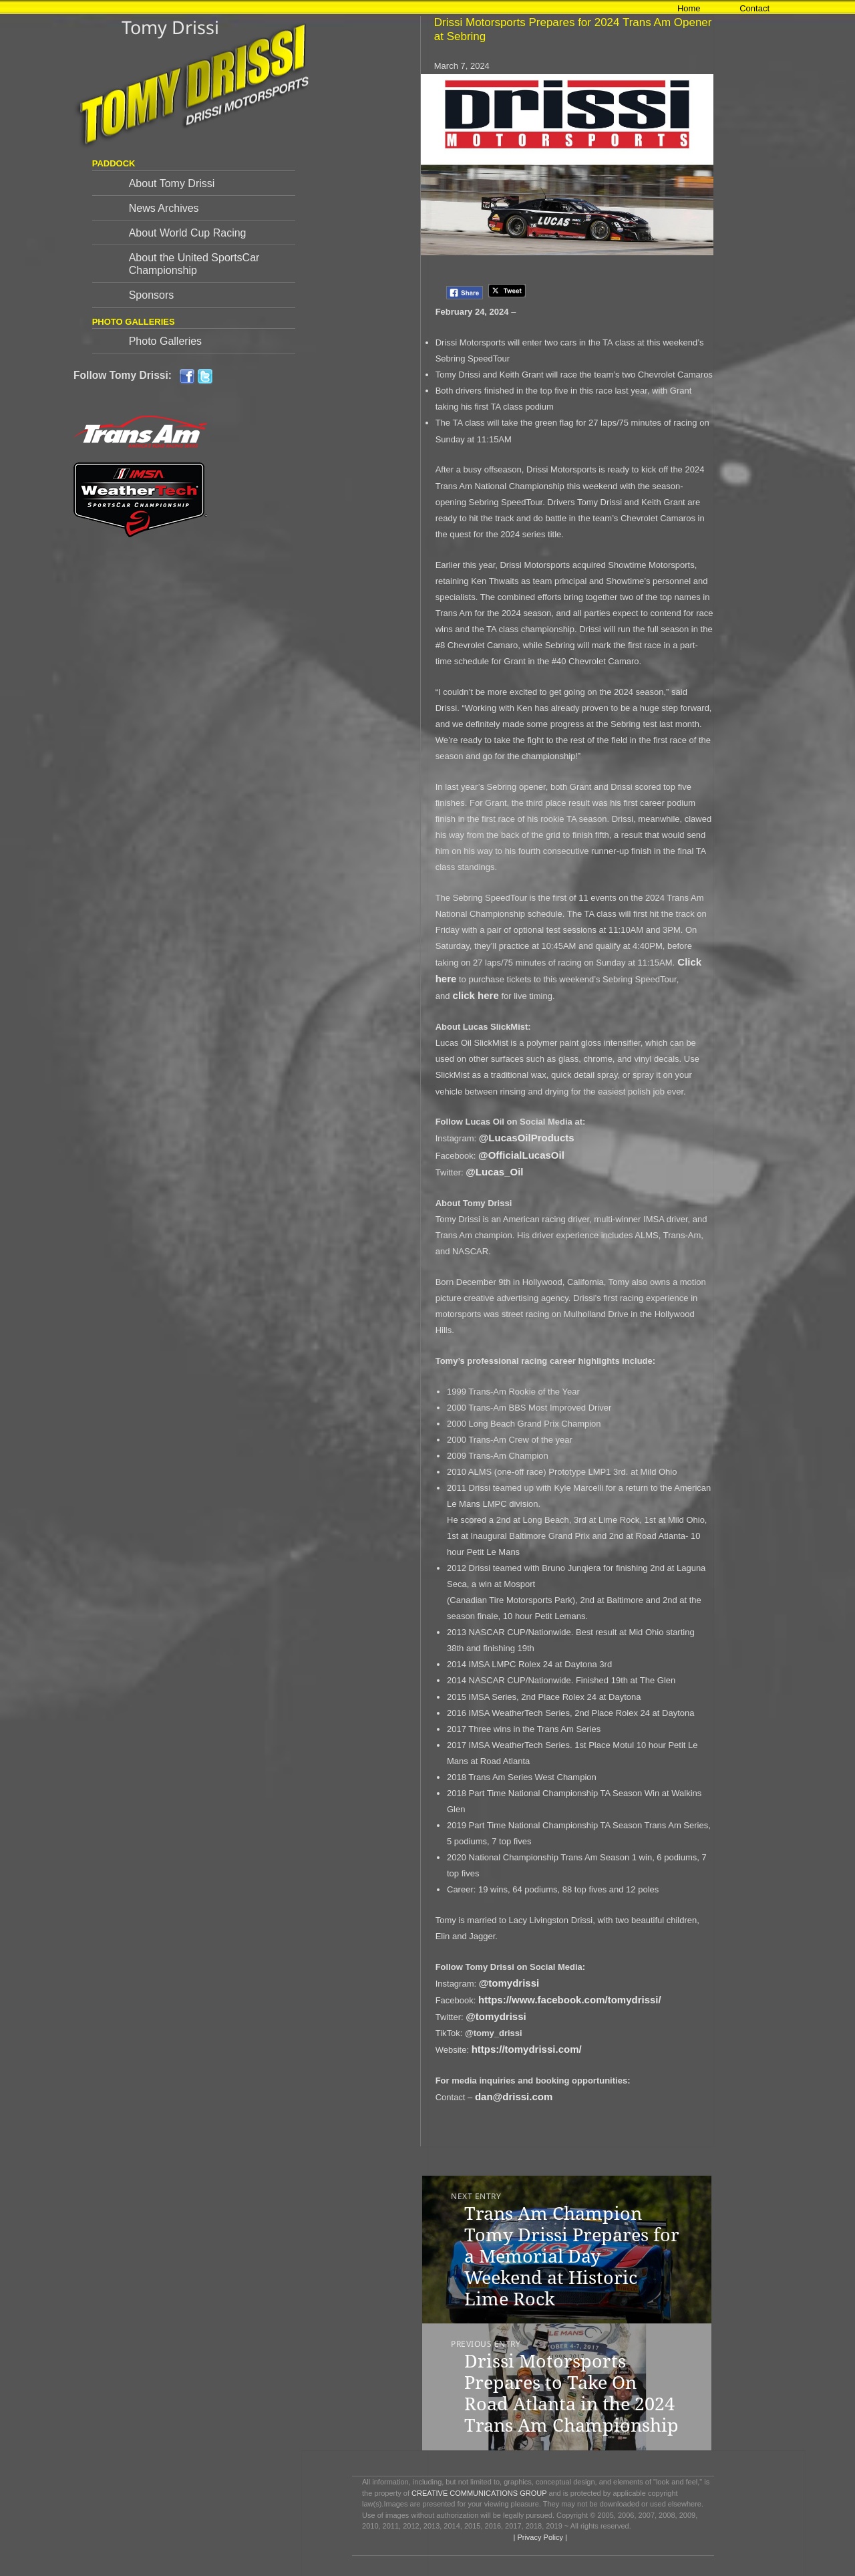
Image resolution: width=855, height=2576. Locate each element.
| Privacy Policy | (538, 2537)
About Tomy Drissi (172, 183)
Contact (754, 8)
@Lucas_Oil (494, 1171)
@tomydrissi (509, 1983)
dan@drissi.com (513, 2096)
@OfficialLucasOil (521, 1155)
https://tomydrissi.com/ (527, 2049)
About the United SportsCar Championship (194, 264)
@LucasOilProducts (526, 1137)
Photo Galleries (165, 341)
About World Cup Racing (187, 233)
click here (474, 995)
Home (689, 8)
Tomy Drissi (170, 27)
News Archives (164, 208)
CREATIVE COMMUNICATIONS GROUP (478, 2493)
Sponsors (151, 295)
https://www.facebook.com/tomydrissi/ (569, 1999)
